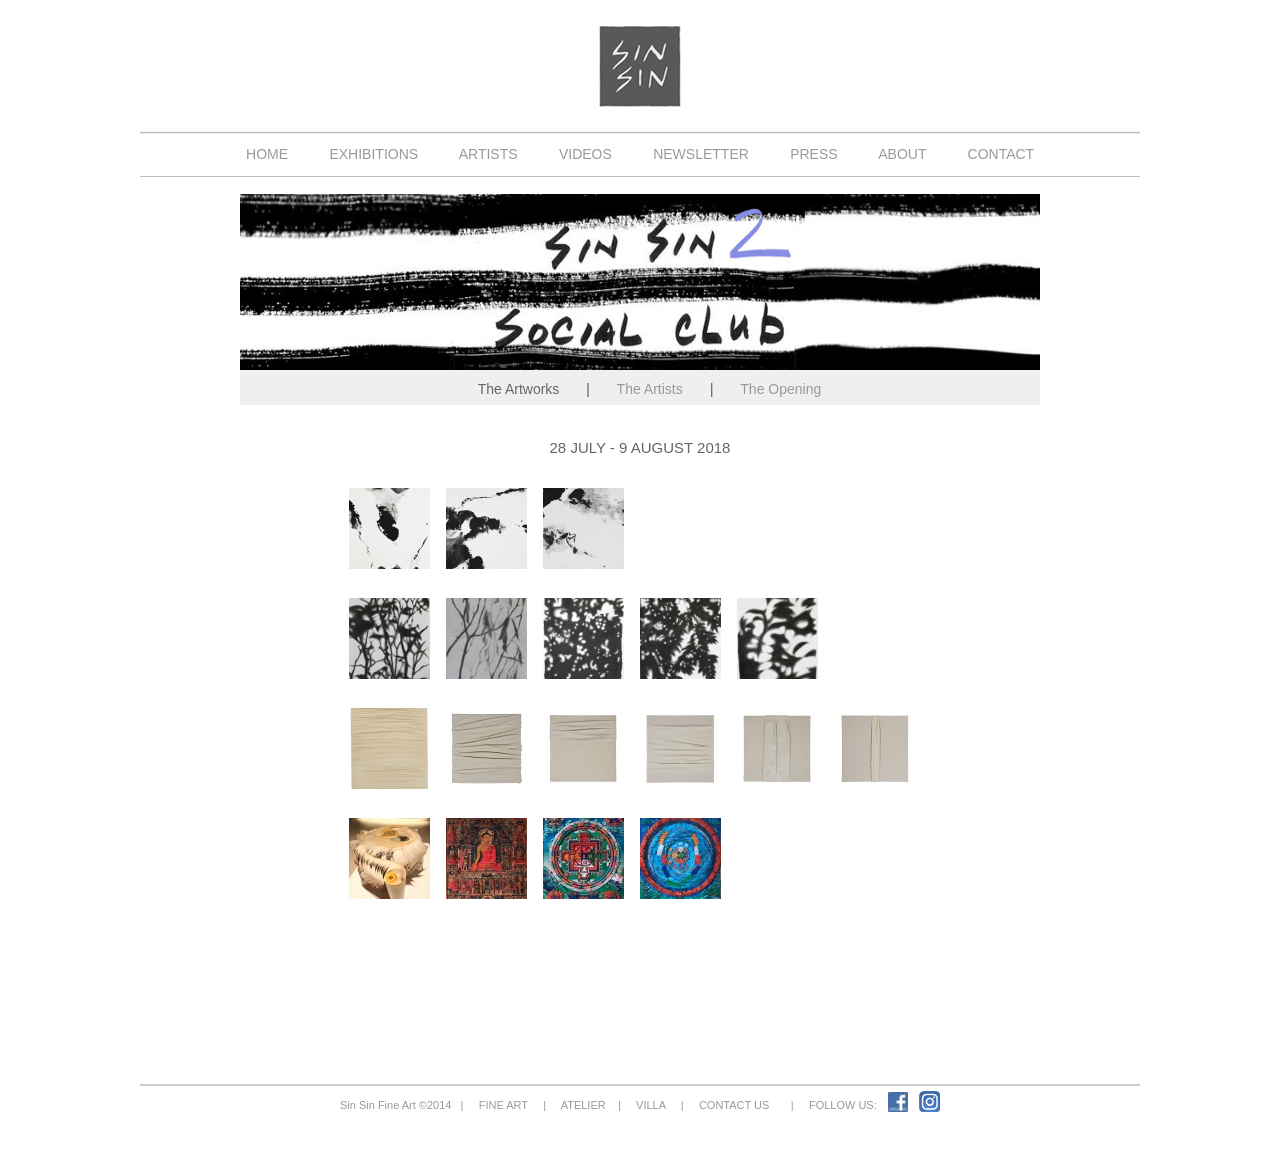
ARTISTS (489, 154)
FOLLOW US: (845, 1105)
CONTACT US (734, 1105)
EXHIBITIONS (374, 154)
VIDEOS (585, 154)
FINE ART (503, 1105)
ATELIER (583, 1105)
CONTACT (1001, 154)
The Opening (781, 389)
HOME (267, 154)
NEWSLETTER (700, 154)
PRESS (813, 154)
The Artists (649, 389)
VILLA (651, 1105)
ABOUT (902, 154)
